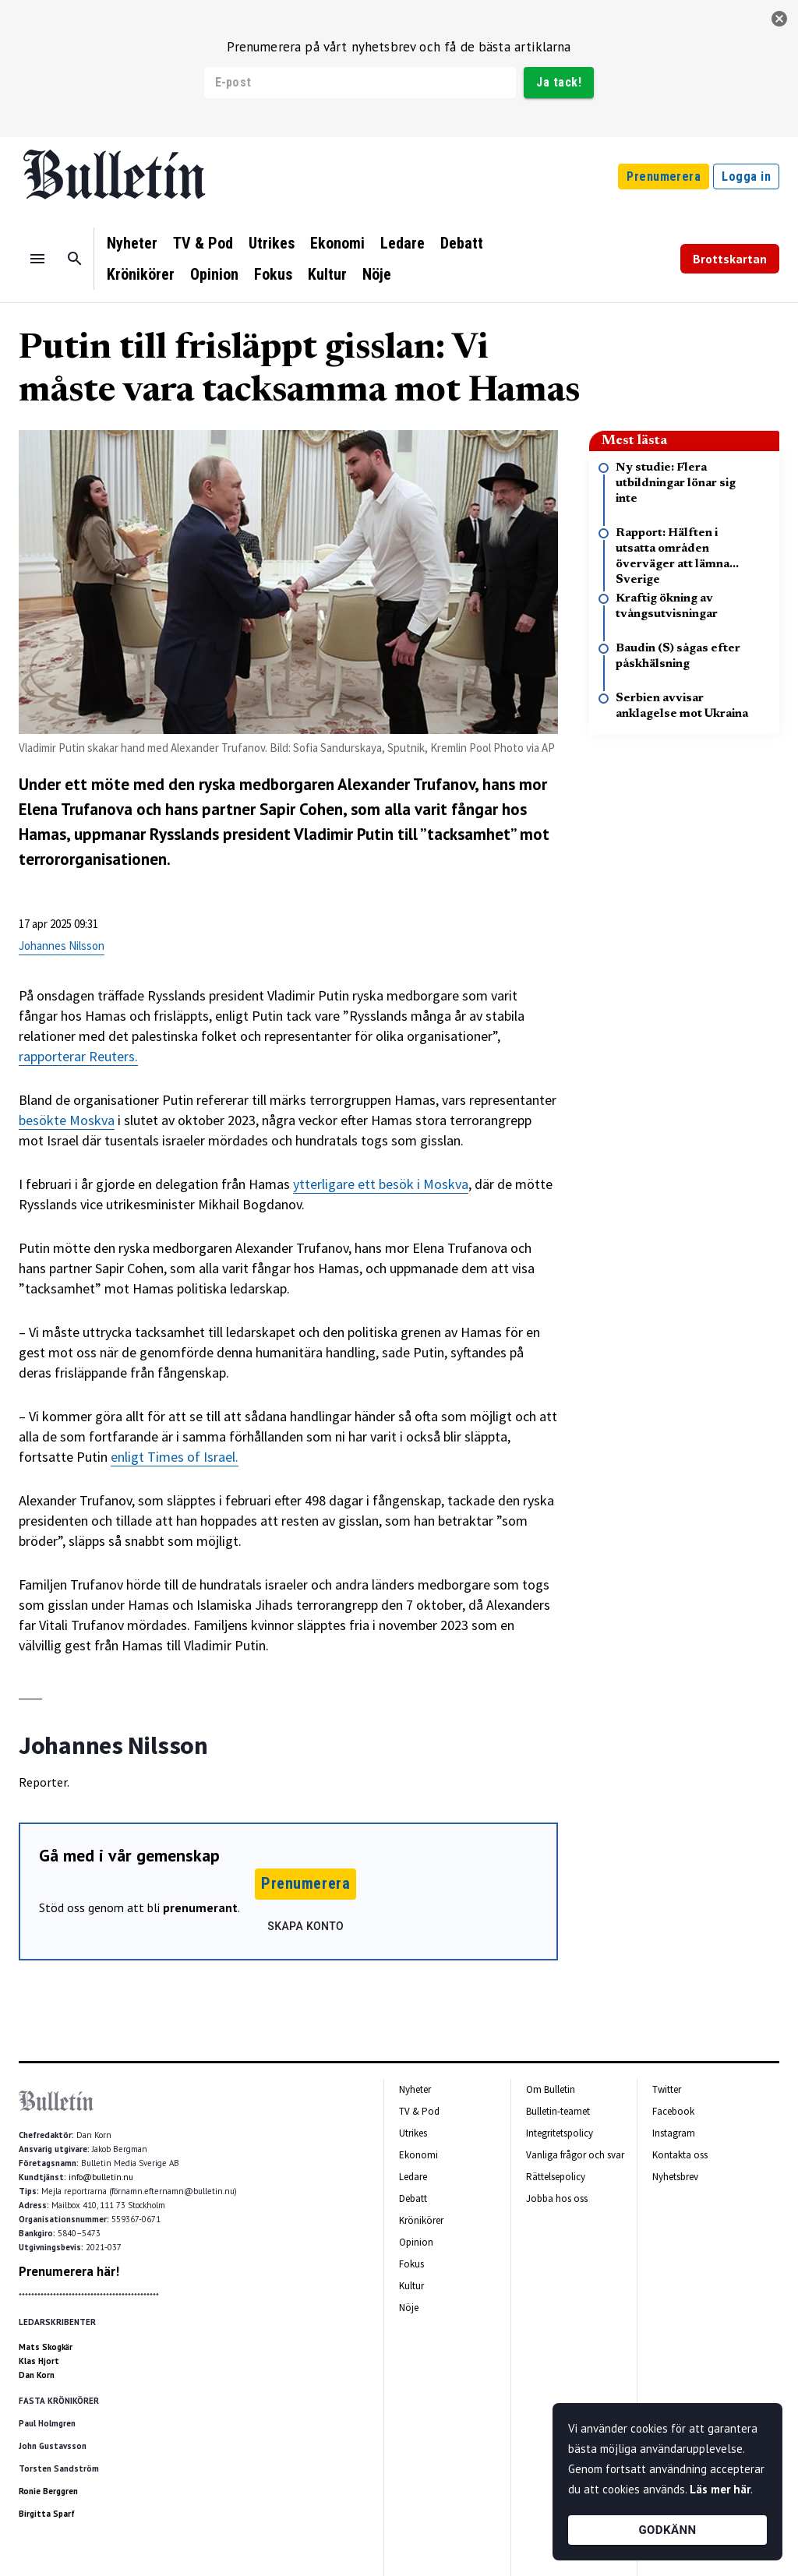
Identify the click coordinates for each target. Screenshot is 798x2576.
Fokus (273, 274)
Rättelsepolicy (555, 2176)
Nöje (376, 274)
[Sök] (75, 258)
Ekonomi (337, 243)
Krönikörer (141, 274)
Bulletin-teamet (558, 2111)
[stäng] (779, 18)
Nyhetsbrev (675, 2176)
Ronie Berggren (48, 2491)
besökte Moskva (67, 1120)
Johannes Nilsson (61, 945)
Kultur (327, 274)
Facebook (673, 2111)
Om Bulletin (550, 2089)
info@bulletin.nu (101, 2177)
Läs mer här (720, 2489)
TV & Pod (203, 243)
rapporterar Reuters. (78, 1056)
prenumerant (200, 1907)
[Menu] (37, 258)
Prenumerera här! (69, 2271)
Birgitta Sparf (47, 2513)
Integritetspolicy (559, 2133)
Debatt (461, 243)
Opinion (214, 274)
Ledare (402, 243)
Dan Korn (37, 2375)
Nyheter (132, 243)
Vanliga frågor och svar (575, 2154)
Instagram (673, 2133)
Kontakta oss (680, 2154)
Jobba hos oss (557, 2198)
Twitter (666, 2089)
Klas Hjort (39, 2360)
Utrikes (272, 243)
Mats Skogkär (45, 2346)
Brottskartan (730, 258)
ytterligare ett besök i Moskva (380, 1184)
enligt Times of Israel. (174, 1457)
